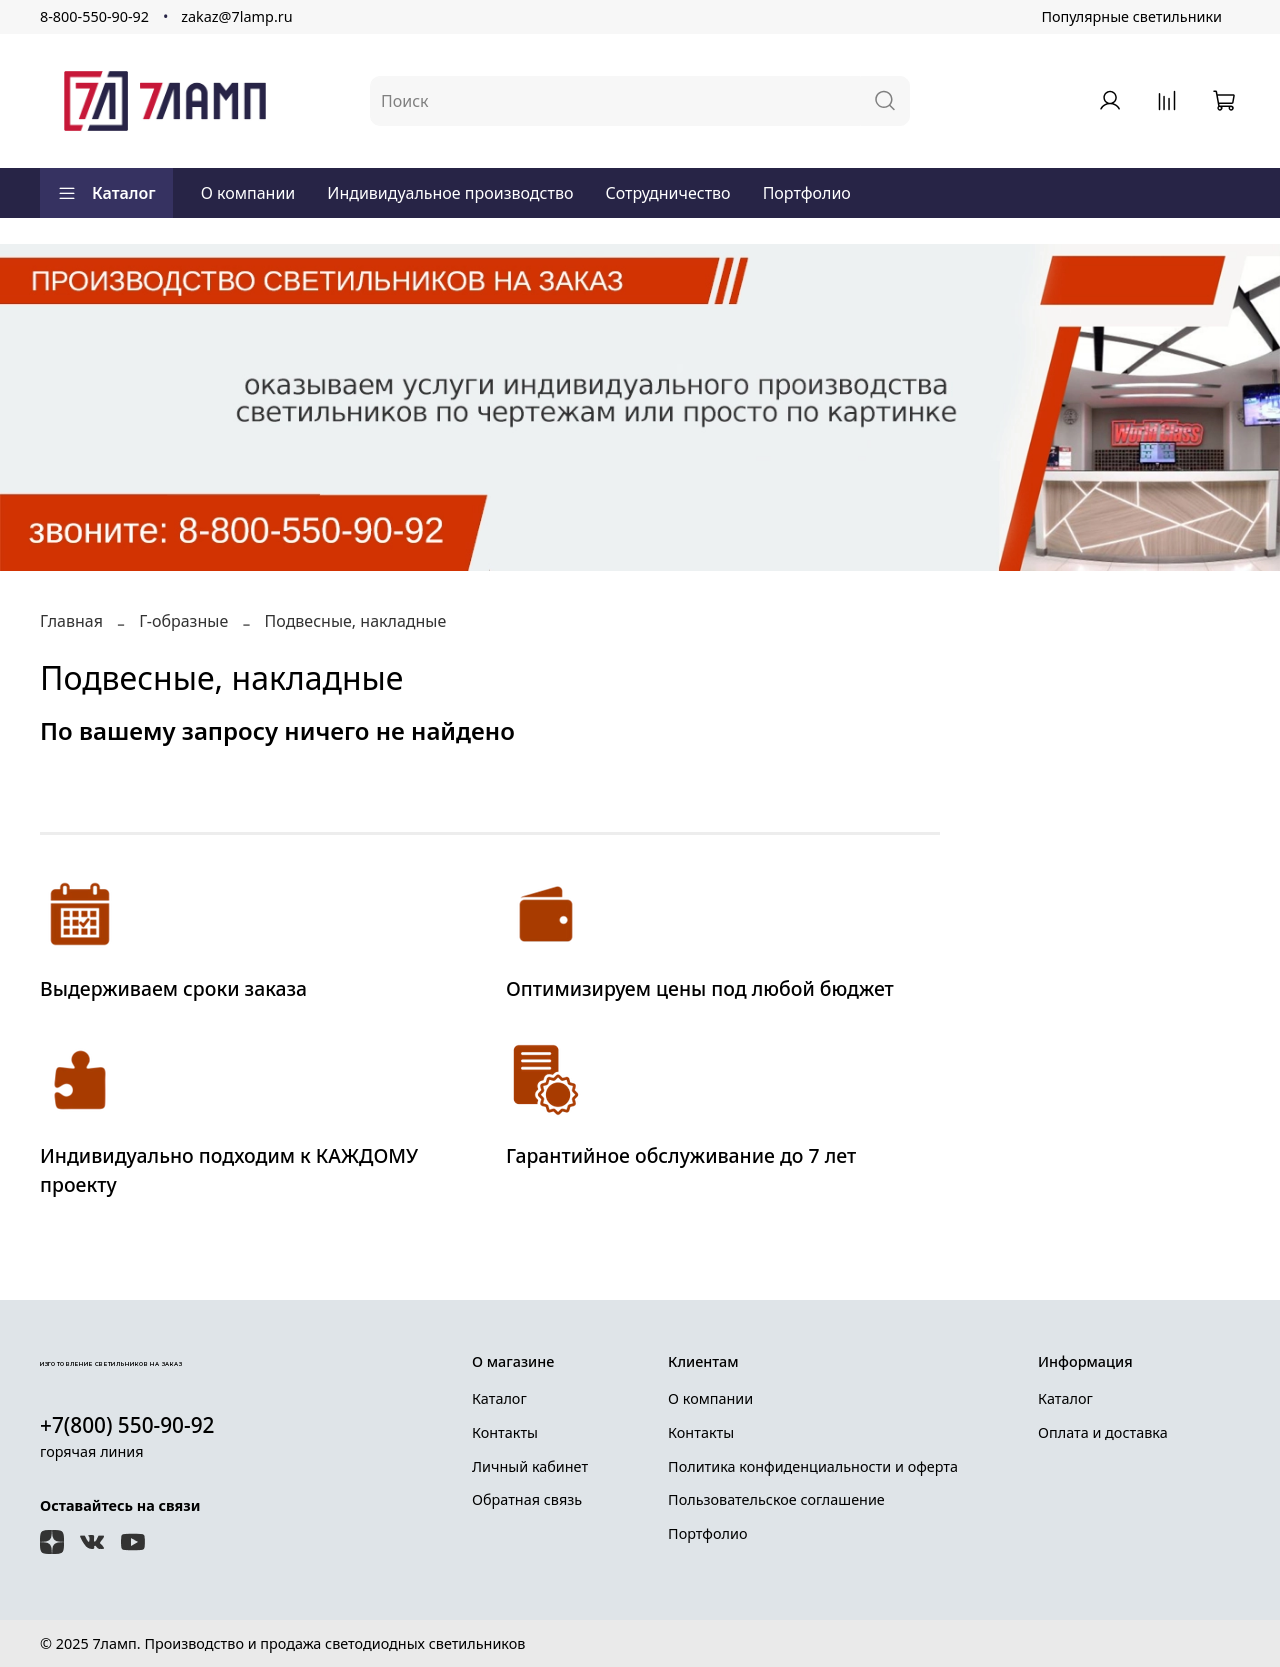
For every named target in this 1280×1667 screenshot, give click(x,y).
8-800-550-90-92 (94, 16)
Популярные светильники (1131, 16)
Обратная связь (527, 1499)
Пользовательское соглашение (776, 1499)
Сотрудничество (667, 193)
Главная (71, 621)
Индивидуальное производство (450, 193)
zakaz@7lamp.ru (236, 16)
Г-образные (183, 621)
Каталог (106, 193)
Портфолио (807, 193)
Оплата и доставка (1103, 1432)
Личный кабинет (530, 1466)
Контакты (505, 1432)
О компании (248, 193)
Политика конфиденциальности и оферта (813, 1466)
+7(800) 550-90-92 (127, 1425)
